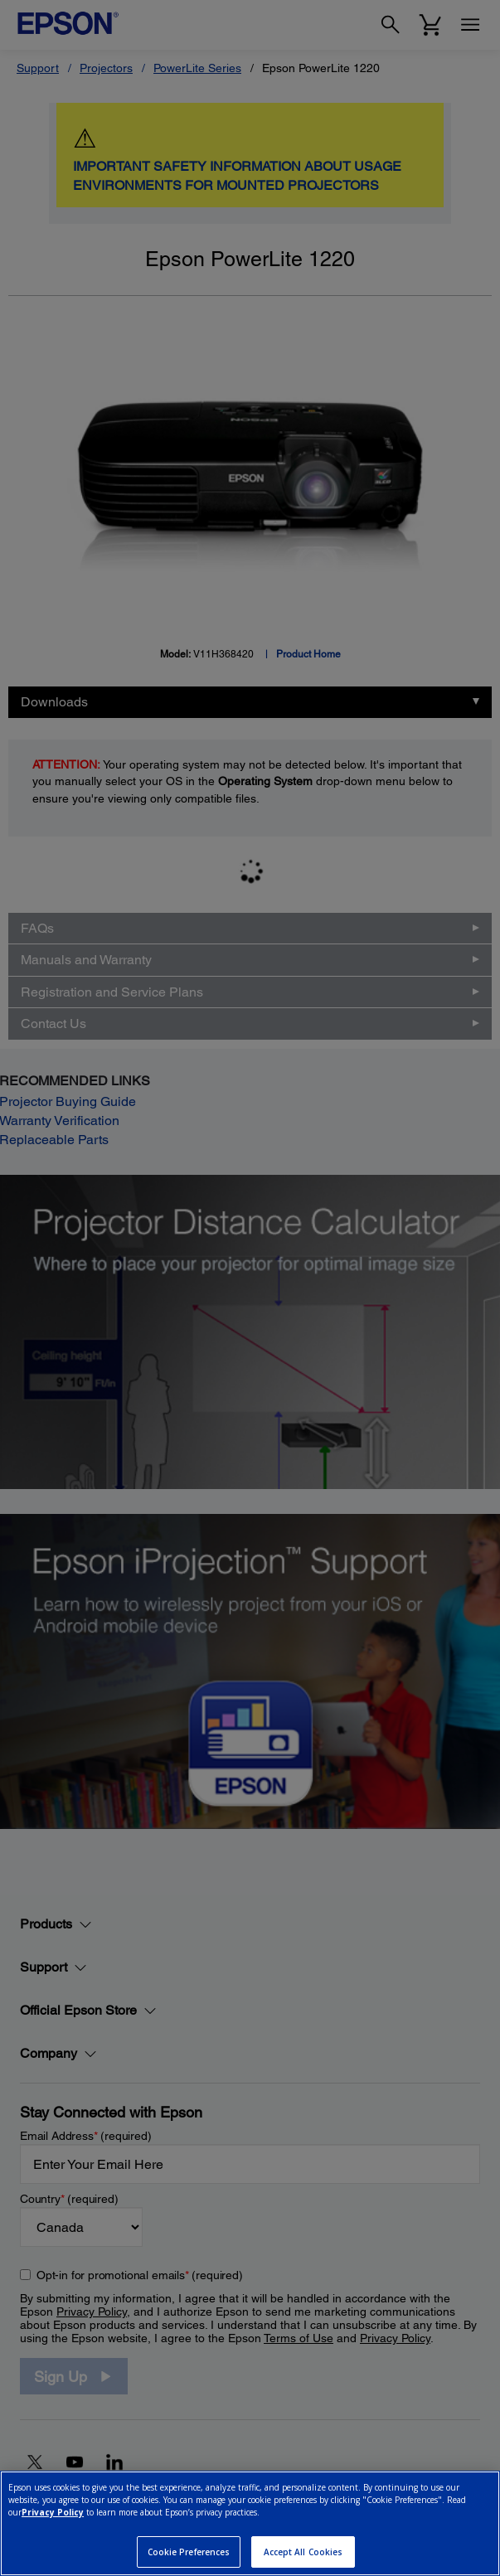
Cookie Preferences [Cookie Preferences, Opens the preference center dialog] (189, 2552)
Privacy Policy (53, 2512)
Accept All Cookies (303, 2552)
